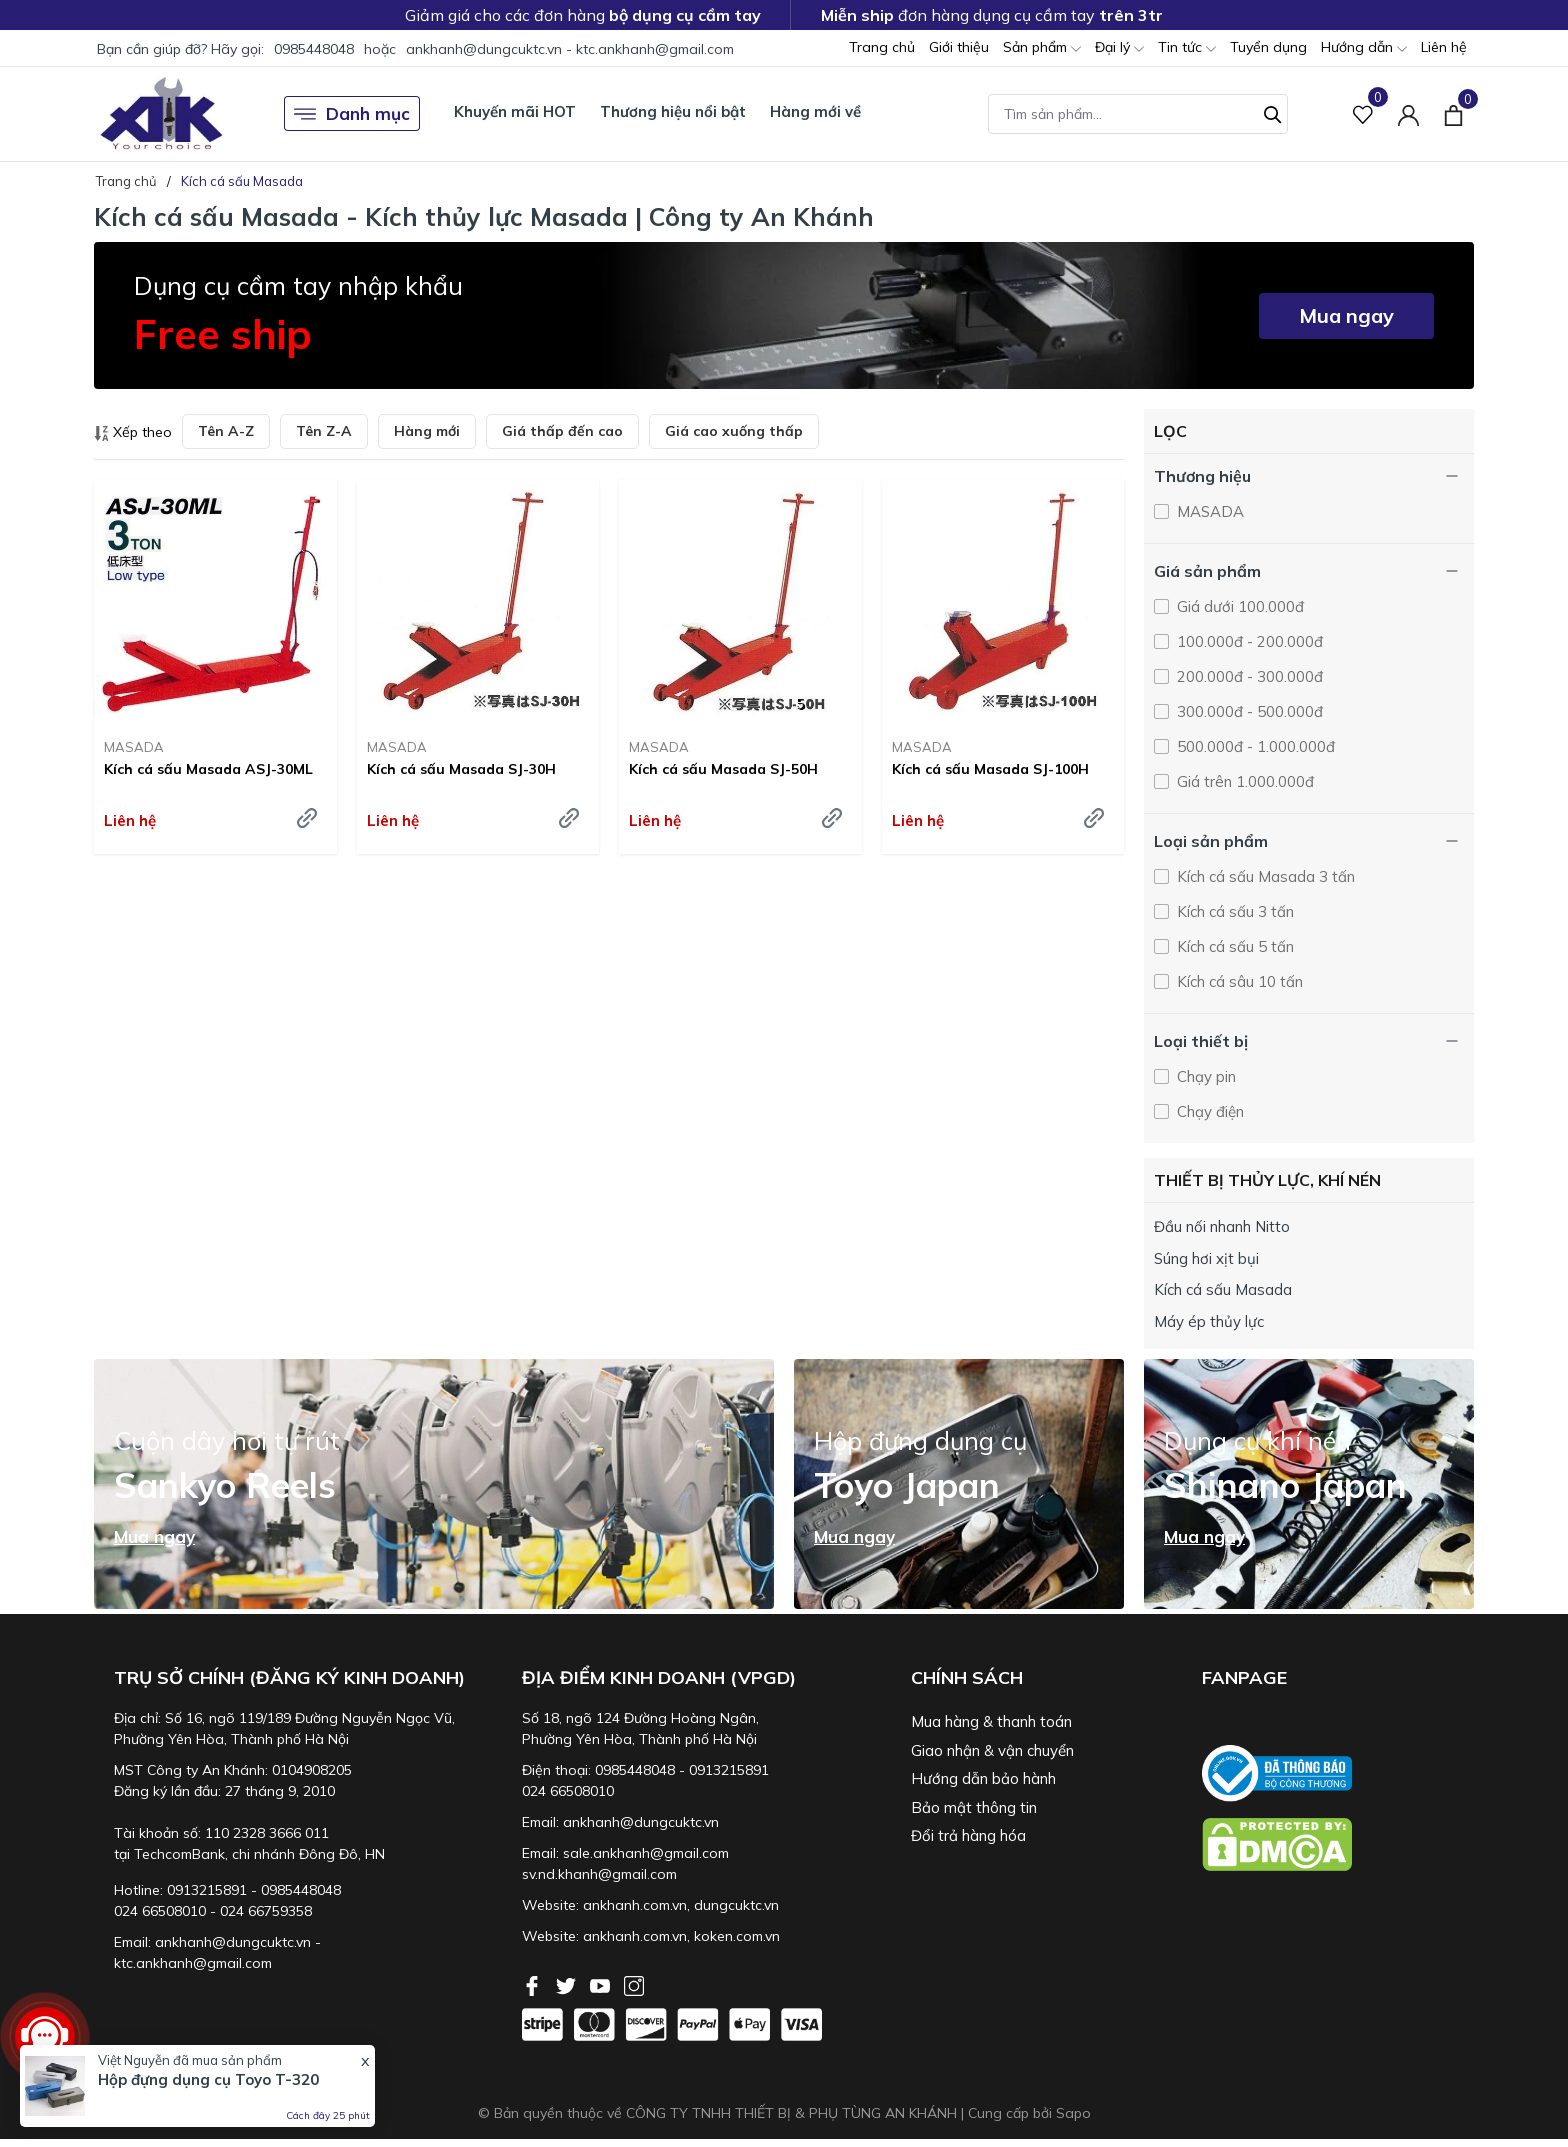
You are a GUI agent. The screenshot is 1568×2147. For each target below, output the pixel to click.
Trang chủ (882, 47)
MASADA (134, 747)
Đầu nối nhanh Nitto (1222, 1226)
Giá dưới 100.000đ (1238, 606)
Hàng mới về (815, 111)
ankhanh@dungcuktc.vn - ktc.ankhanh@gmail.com (570, 49)
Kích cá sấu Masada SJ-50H (723, 769)
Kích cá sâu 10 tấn (1238, 981)
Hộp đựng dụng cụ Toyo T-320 (208, 2079)
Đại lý (1119, 48)
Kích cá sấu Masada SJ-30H (461, 769)
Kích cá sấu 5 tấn (1233, 946)
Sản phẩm (1042, 48)
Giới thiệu (959, 47)
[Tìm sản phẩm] (1138, 114)
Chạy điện (1208, 1111)
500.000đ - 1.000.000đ (1254, 746)
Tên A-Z (226, 431)
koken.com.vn (737, 1936)
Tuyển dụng (1268, 47)
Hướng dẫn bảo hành (983, 1778)
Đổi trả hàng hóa (968, 1835)
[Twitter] (568, 1984)
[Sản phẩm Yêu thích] (1363, 113)
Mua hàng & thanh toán (991, 1721)
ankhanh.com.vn (635, 1905)
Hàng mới (427, 431)
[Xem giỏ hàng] (1453, 113)
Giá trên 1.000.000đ (1243, 781)
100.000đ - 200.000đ (1248, 641)
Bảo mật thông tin (974, 1807)
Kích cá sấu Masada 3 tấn (1264, 876)
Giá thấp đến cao (562, 431)
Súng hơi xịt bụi (1206, 1258)
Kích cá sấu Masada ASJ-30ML (208, 769)
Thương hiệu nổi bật (673, 111)
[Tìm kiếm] (1273, 112)
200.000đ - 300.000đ (1248, 676)
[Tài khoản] (1408, 113)
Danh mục (352, 114)
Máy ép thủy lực (1209, 1321)
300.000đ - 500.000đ (1248, 711)
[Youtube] (602, 1984)
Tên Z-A (324, 431)
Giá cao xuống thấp (734, 431)
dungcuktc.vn (736, 1905)
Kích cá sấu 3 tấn (1233, 911)
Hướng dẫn (1364, 48)
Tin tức (1187, 48)
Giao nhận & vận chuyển (992, 1750)
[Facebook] (534, 1984)
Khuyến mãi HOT (515, 111)
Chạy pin (1204, 1076)
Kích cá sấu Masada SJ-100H (990, 769)
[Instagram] (634, 1984)
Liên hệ (1444, 47)
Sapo (1073, 2113)
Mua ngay (1346, 315)
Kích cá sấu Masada (1223, 1289)
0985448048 (314, 49)
